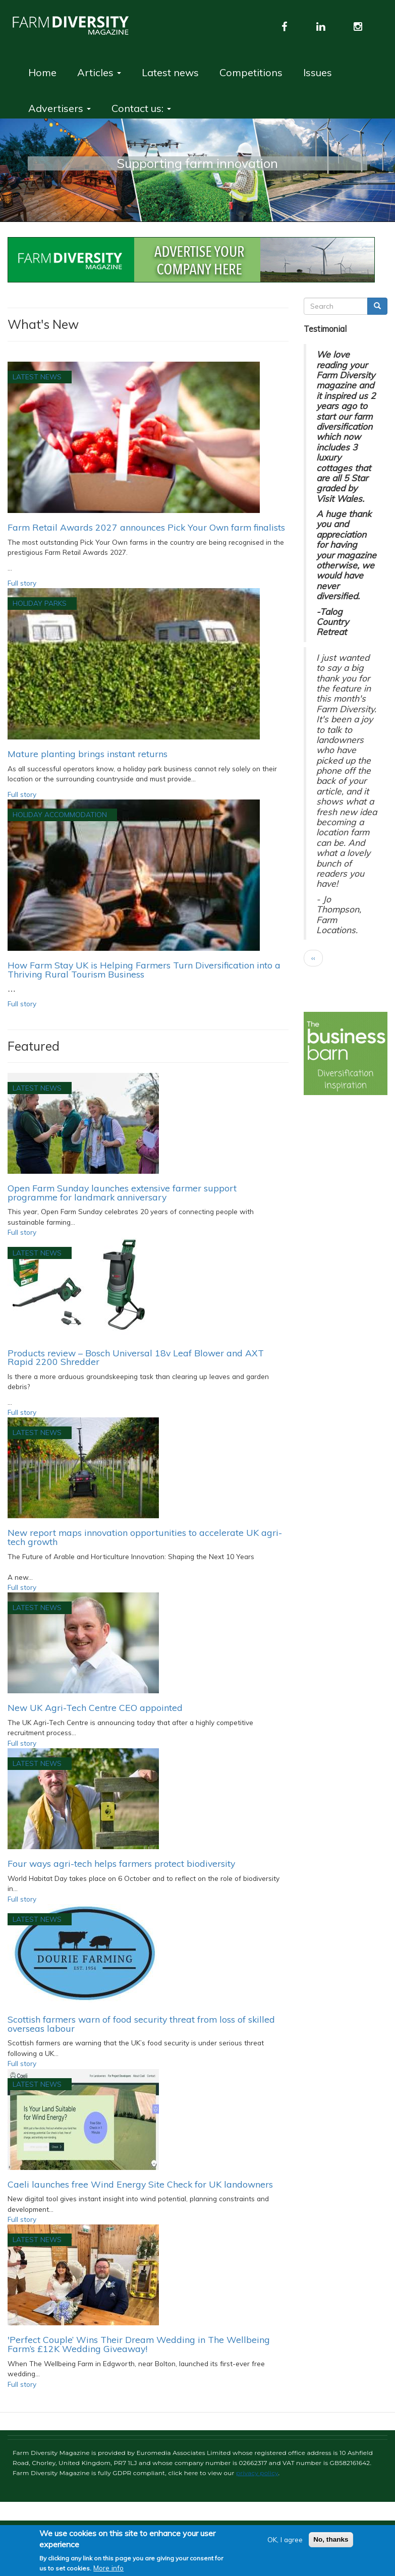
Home (42, 72)
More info (108, 2567)
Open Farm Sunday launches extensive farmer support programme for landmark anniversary (122, 1192)
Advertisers (59, 108)
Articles (99, 72)
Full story (22, 583)
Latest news (170, 72)
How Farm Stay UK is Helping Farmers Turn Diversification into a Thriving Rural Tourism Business (144, 969)
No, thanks (331, 2539)
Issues (317, 72)
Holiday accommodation (60, 814)
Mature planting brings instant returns (87, 753)
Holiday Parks (40, 603)
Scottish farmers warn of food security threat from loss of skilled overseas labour (141, 2024)
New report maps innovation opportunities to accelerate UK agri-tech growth (145, 1537)
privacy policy (257, 2473)
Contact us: (141, 108)
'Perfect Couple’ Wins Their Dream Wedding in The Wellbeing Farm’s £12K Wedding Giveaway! (139, 2344)
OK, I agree (285, 2539)
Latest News (37, 376)
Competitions (251, 72)
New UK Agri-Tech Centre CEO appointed (95, 1707)
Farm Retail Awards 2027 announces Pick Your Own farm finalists (146, 527)
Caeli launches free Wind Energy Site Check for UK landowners (140, 2184)
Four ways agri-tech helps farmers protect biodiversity (121, 1863)
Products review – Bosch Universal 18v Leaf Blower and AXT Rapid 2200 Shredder (136, 1357)
